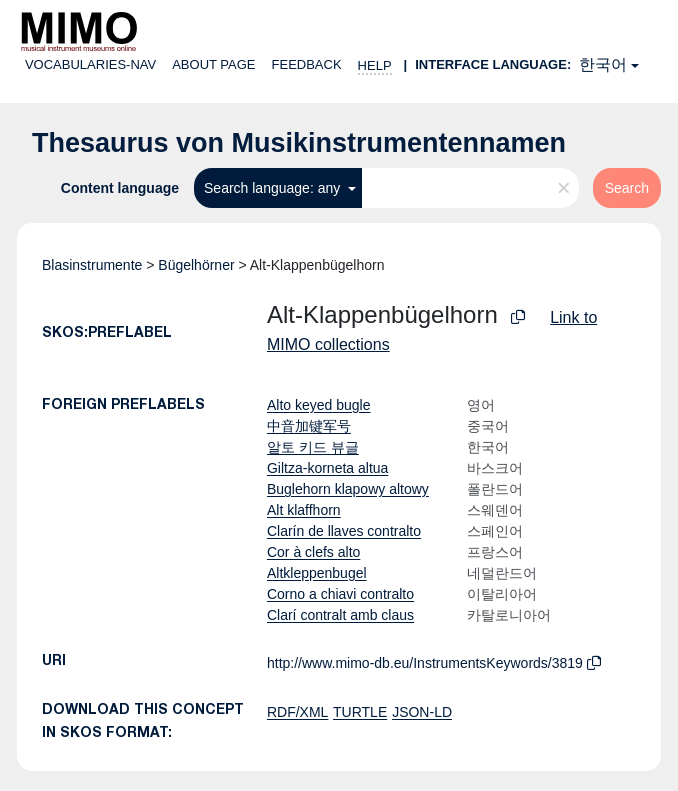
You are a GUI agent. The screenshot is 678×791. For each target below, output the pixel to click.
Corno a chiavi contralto (340, 594)
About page (213, 64)
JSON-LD (422, 712)
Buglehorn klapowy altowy (348, 489)
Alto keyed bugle (319, 405)
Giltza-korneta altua (327, 468)
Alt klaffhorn (304, 510)
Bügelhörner (196, 265)
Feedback (307, 64)
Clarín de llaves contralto (344, 531)
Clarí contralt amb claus (340, 615)
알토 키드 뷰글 (313, 447)
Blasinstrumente (92, 265)
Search (627, 188)
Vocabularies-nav (90, 64)
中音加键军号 (309, 426)
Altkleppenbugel (317, 573)
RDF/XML (297, 712)
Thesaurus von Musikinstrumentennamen (299, 143)
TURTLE (360, 712)
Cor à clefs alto (313, 552)
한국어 (603, 64)
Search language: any (274, 188)
